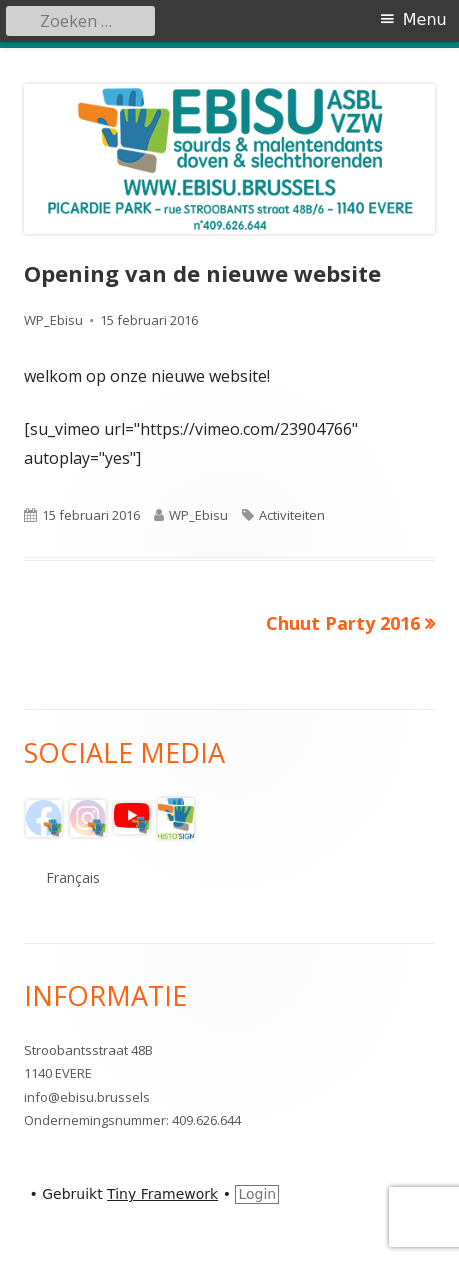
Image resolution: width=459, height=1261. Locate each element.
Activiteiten (292, 515)
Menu (425, 19)
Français (73, 877)
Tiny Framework (162, 1194)
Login (257, 1194)
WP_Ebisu (53, 320)
